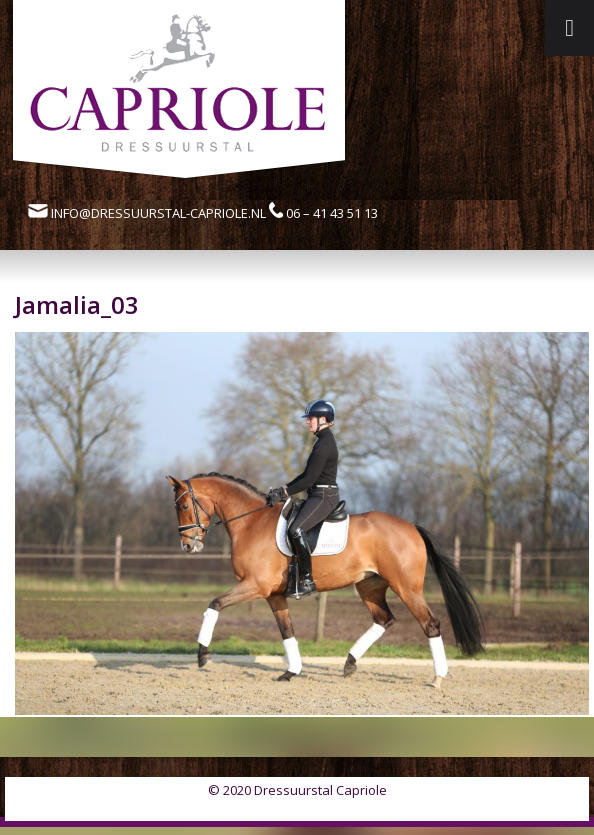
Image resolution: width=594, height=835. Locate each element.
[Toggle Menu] (569, 28)
